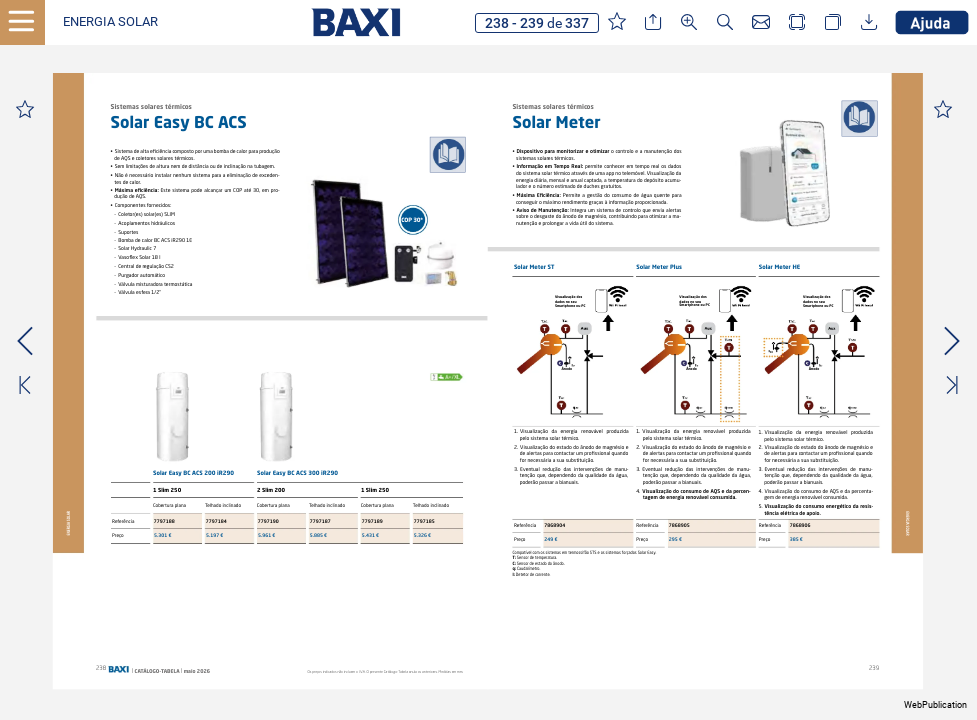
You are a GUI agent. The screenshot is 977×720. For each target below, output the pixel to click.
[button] (110, 22)
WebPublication (935, 705)
